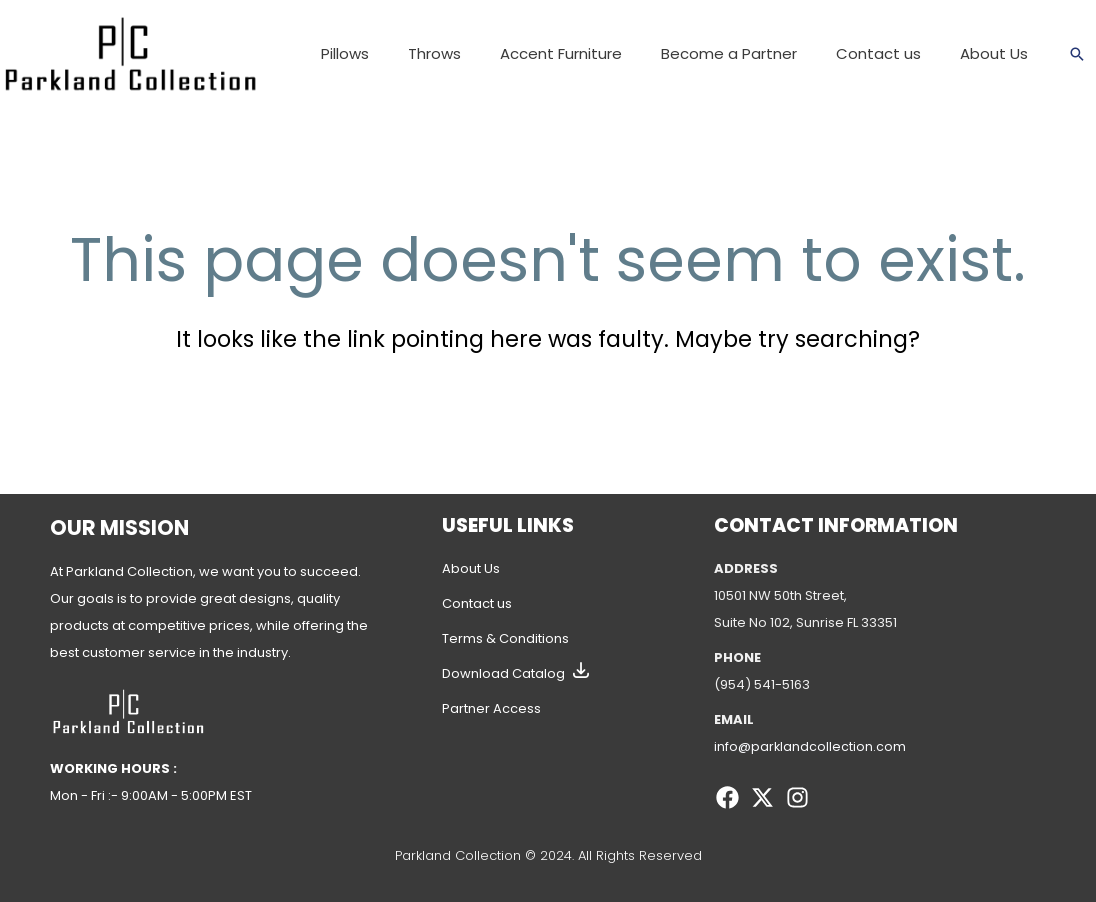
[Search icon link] (1077, 54)
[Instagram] (797, 797)
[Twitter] (762, 797)
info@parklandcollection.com (810, 746)
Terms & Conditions (505, 638)
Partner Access (491, 708)
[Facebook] (727, 797)
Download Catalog (503, 673)
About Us (471, 568)
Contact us (477, 603)
